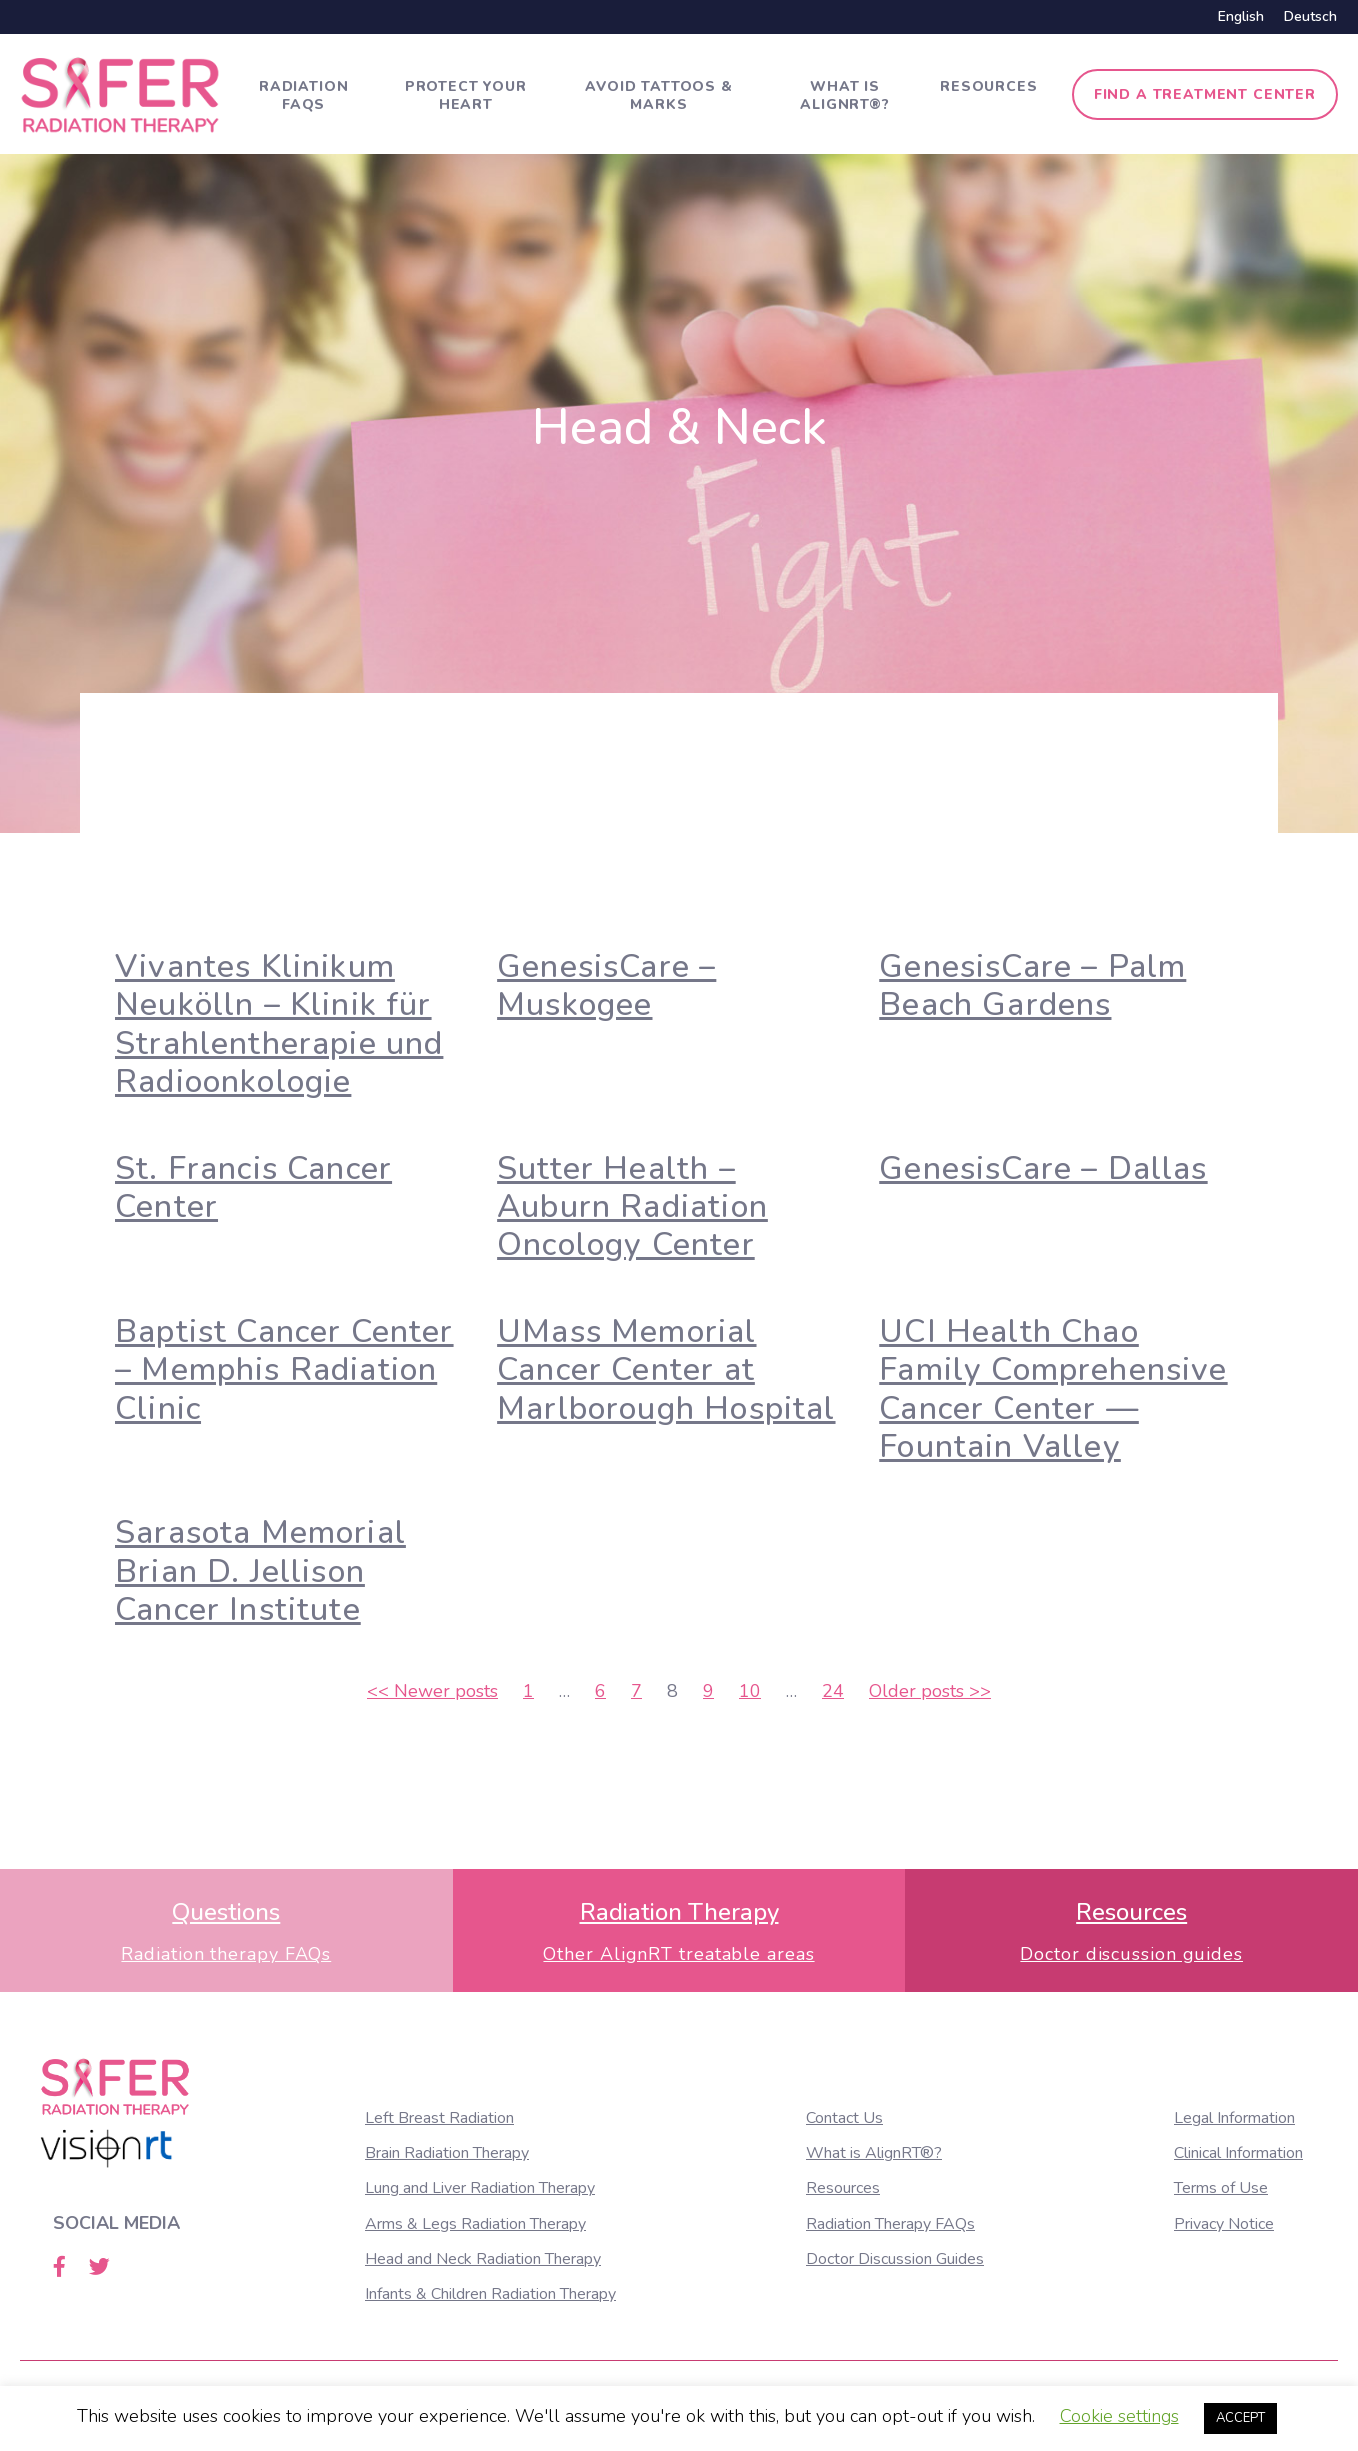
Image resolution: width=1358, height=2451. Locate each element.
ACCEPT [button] (1240, 2418)
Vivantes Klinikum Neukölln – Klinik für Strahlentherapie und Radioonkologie (279, 1024)
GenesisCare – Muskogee (606, 985)
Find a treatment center (1205, 94)
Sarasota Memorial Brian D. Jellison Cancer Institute (260, 1571)
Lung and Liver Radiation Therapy (480, 2188)
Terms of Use (1221, 2188)
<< (432, 1691)
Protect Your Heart (466, 95)
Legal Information (1234, 2118)
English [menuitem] (1241, 16)
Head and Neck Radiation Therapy (483, 2259)
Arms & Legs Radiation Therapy (475, 2224)
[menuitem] (1241, 17)
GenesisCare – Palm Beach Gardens (1032, 985)
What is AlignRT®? (845, 95)
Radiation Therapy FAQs (890, 2224)
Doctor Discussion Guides (895, 2259)
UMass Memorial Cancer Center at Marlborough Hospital (666, 1370)
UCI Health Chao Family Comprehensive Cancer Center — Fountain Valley (1053, 1389)
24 (833, 1691)
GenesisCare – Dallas (1043, 1168)
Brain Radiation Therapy (447, 2153)
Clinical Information (1238, 2153)
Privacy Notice (1224, 2224)
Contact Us (844, 2118)
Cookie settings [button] (1119, 2416)
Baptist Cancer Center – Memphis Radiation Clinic (284, 1370)
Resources (989, 86)
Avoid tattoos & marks (659, 95)
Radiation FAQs (304, 95)
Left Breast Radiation (439, 2118)
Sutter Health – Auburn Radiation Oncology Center (632, 1207)
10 (750, 1691)
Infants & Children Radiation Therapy (490, 2294)
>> (930, 1691)
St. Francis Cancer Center (253, 1187)
